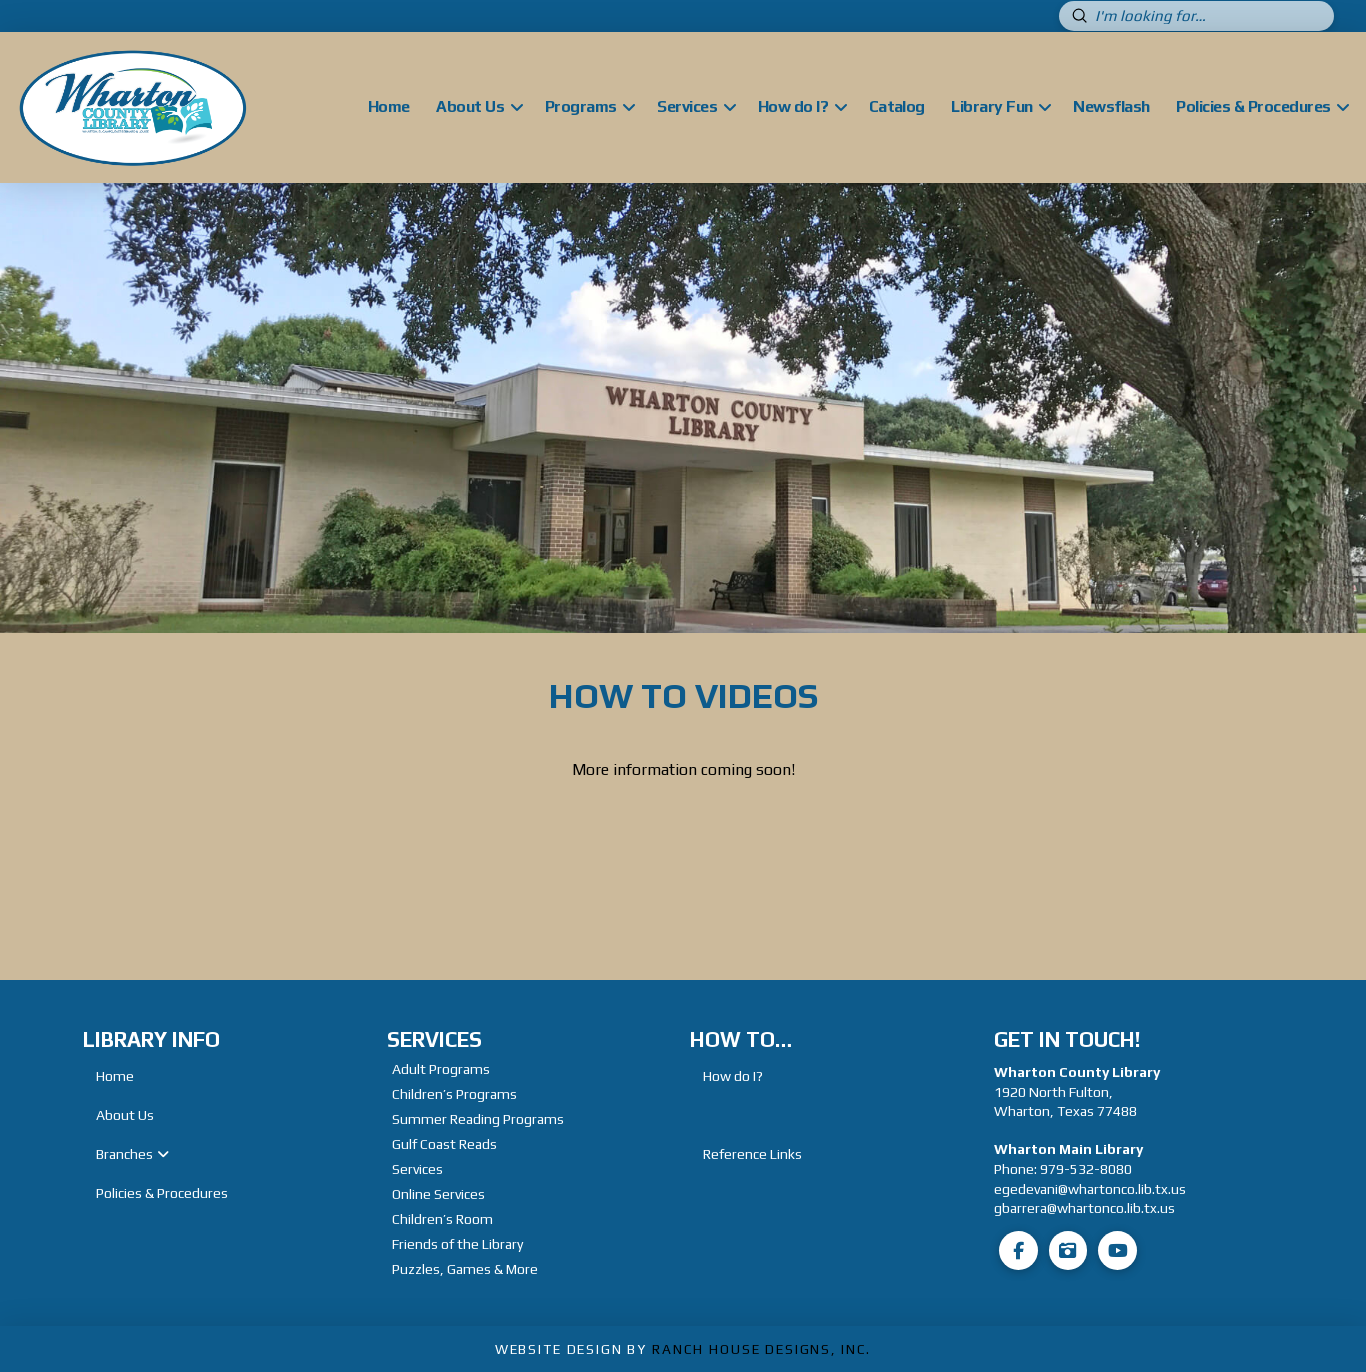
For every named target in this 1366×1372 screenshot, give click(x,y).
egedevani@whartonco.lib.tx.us (1090, 1189)
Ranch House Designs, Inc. (761, 1349)
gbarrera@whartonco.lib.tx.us (1084, 1208)
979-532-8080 (1086, 1169)
